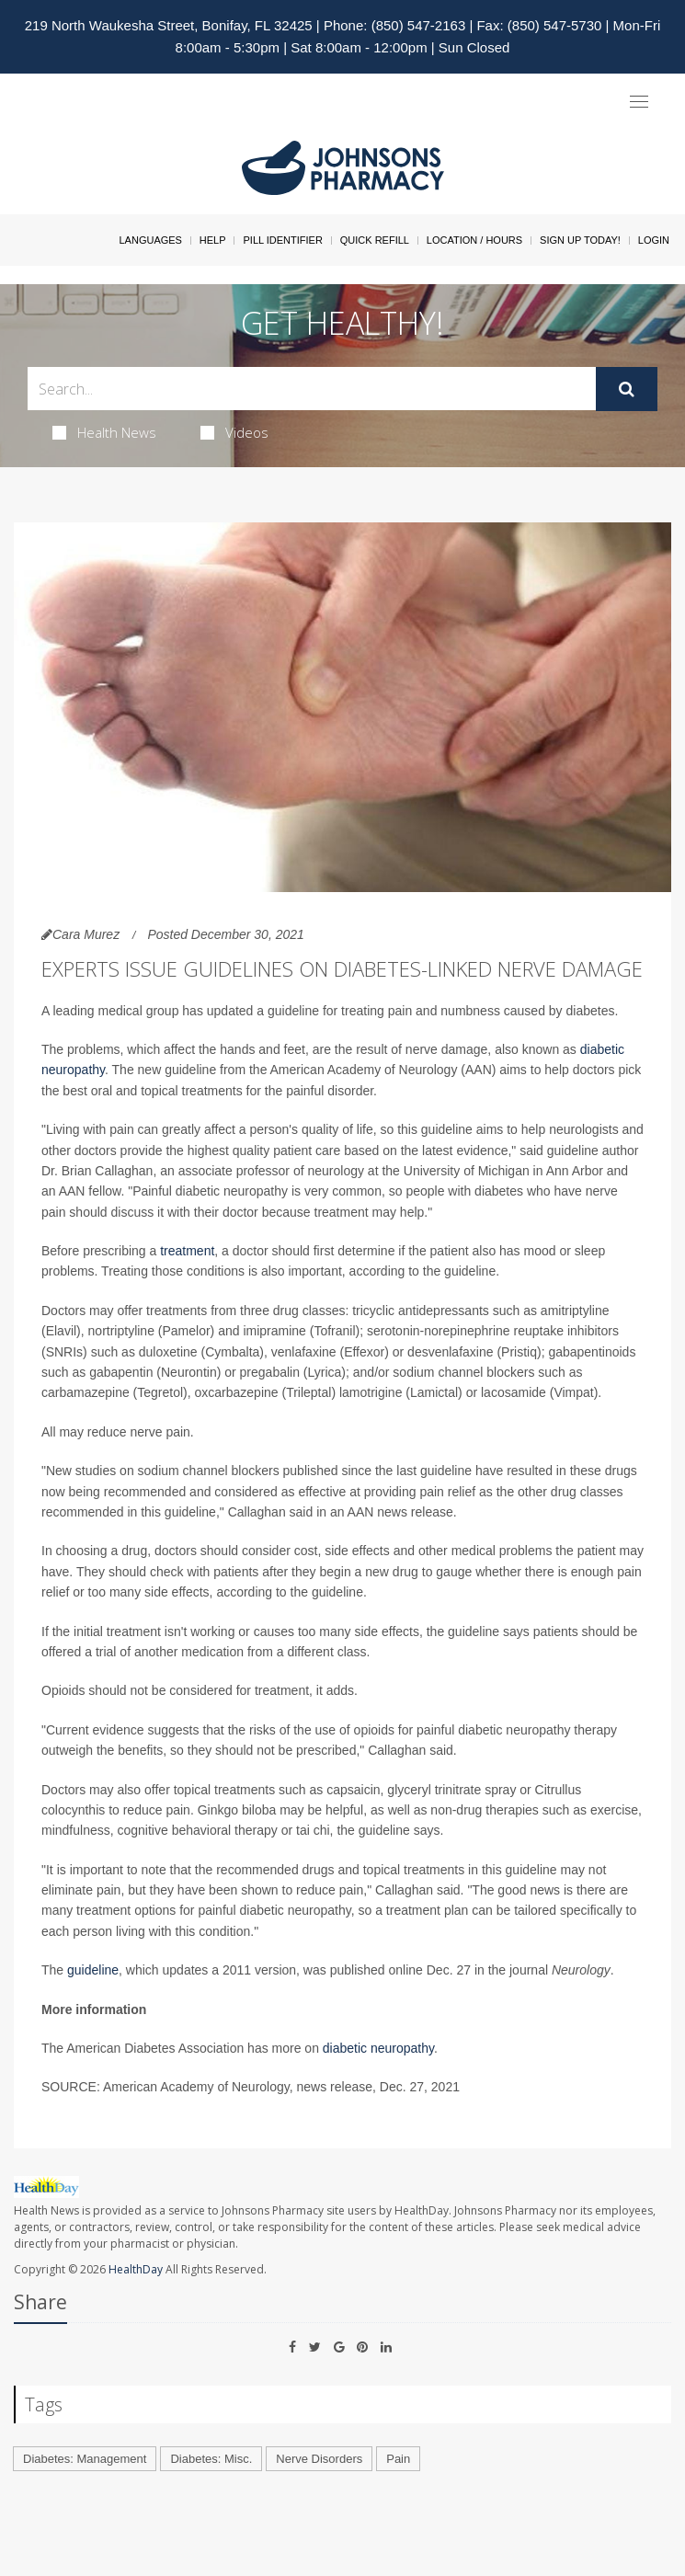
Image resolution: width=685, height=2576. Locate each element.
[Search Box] (312, 388)
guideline (93, 1970)
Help (213, 240)
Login (653, 240)
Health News (104, 432)
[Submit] (626, 389)
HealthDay (135, 2269)
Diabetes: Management (84, 2459)
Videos (234, 432)
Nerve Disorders (319, 2459)
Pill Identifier (282, 240)
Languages (150, 240)
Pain (398, 2459)
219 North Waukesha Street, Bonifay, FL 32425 (169, 25)
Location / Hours (474, 240)
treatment (187, 1250)
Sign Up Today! (580, 240)
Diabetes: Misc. (211, 2459)
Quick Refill (374, 240)
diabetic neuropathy (378, 2048)
